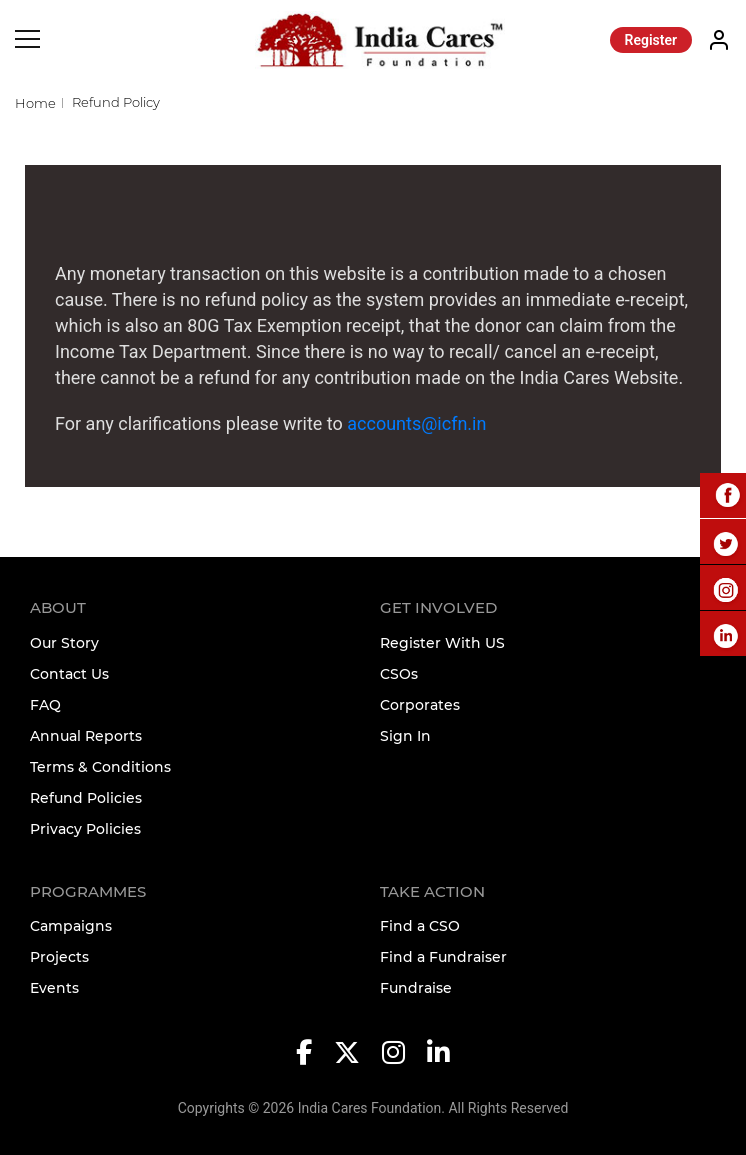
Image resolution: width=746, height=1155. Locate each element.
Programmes (88, 891)
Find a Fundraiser (443, 957)
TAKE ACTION (432, 891)
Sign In (405, 736)
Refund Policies (86, 798)
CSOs (399, 674)
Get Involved (438, 607)
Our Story (64, 643)
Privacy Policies (85, 829)
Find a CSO (420, 926)
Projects (59, 957)
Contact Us (69, 674)
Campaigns (71, 926)
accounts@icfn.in (416, 423)
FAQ (45, 705)
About (58, 607)
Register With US (442, 643)
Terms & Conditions (100, 767)
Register (651, 40)
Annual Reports (86, 736)
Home (35, 103)
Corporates (420, 705)
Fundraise (416, 988)
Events (54, 988)
